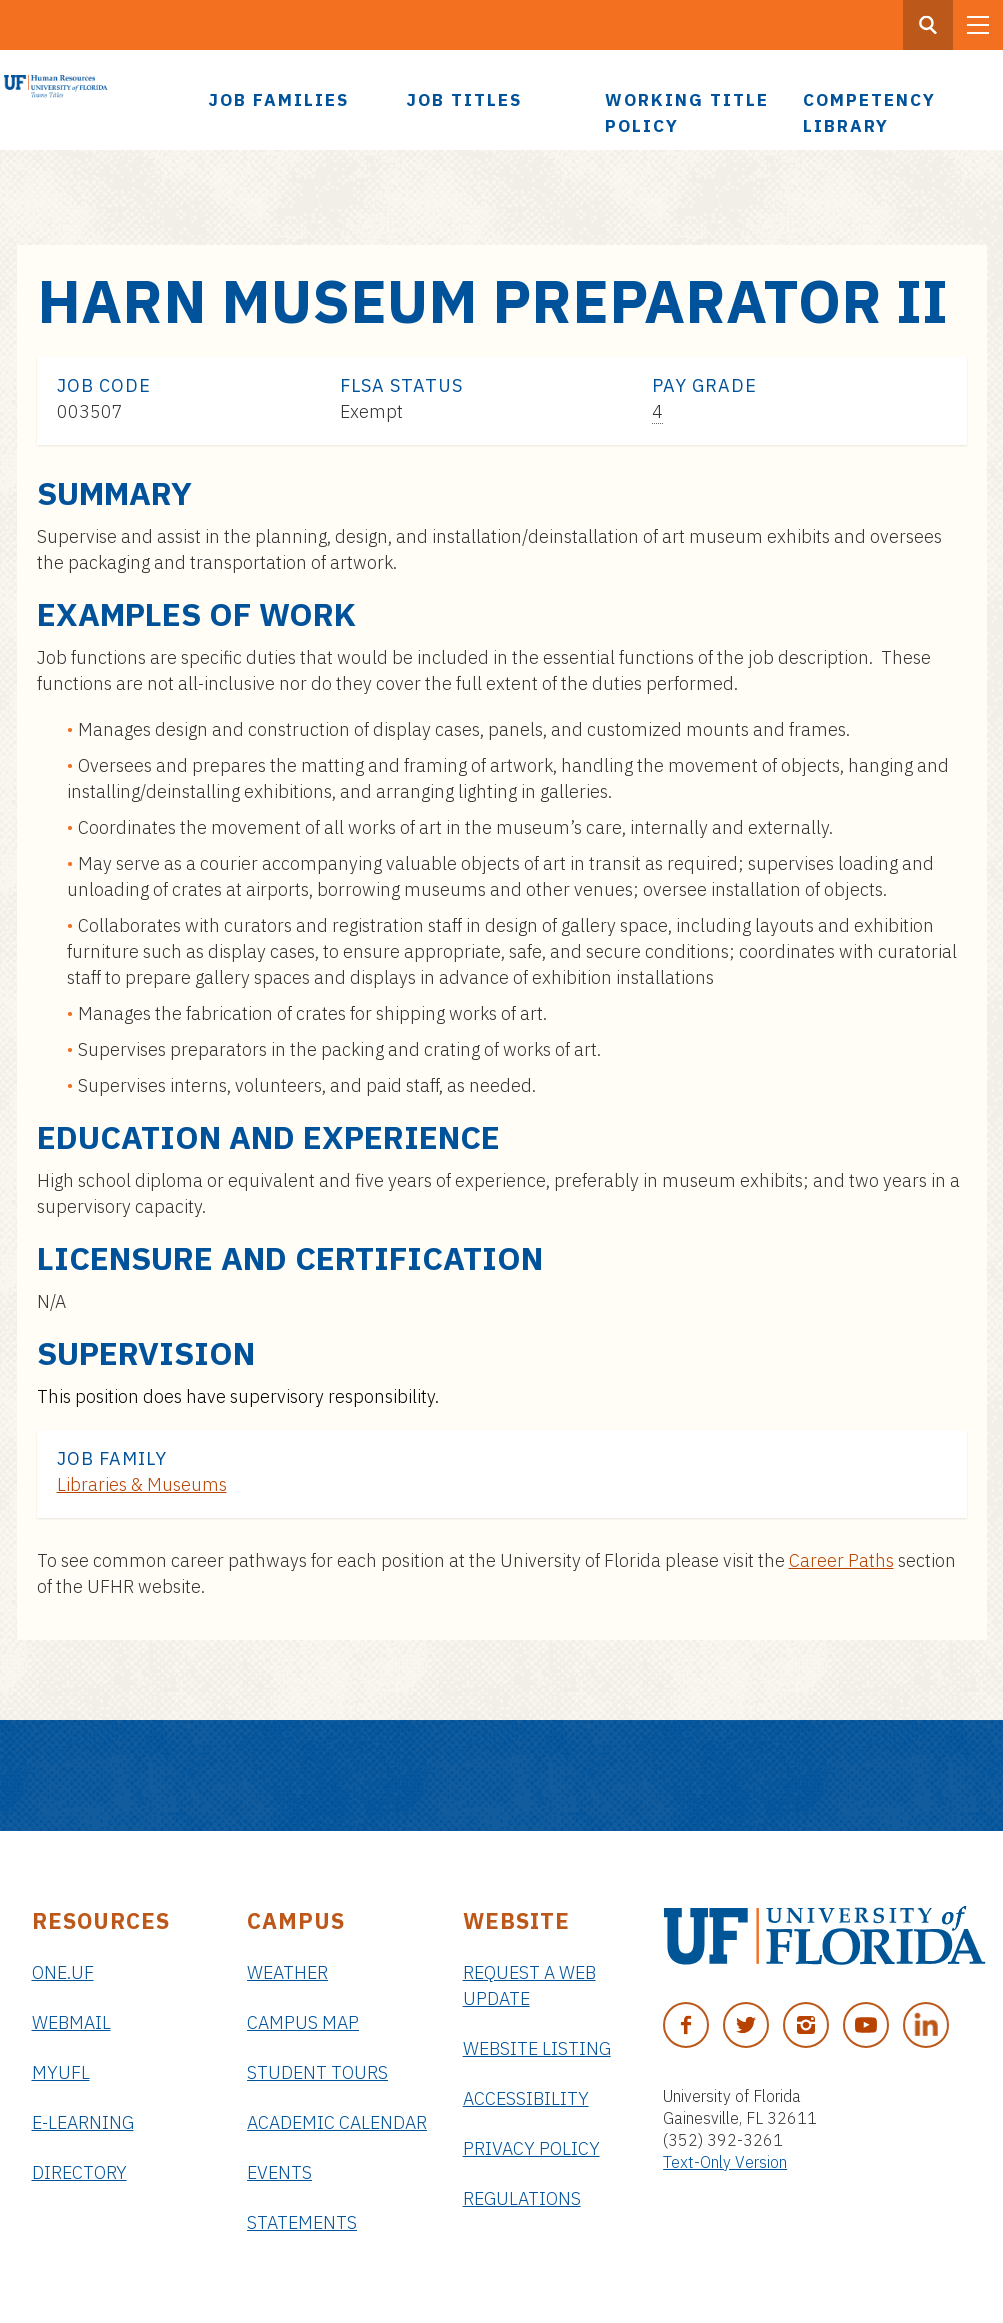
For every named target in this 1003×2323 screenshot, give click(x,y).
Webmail (71, 2022)
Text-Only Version (725, 2162)
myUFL (61, 2072)
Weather (287, 1972)
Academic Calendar (337, 2122)
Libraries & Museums (142, 1484)
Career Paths (841, 1560)
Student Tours (317, 2072)
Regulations (522, 2198)
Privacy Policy (531, 2148)
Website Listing (537, 2048)
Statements (302, 2222)
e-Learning (83, 2122)
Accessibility (526, 2098)
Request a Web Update (529, 1985)
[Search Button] (928, 25)
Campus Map (303, 2022)
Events (279, 2172)
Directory (79, 2172)
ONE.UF (63, 1972)
